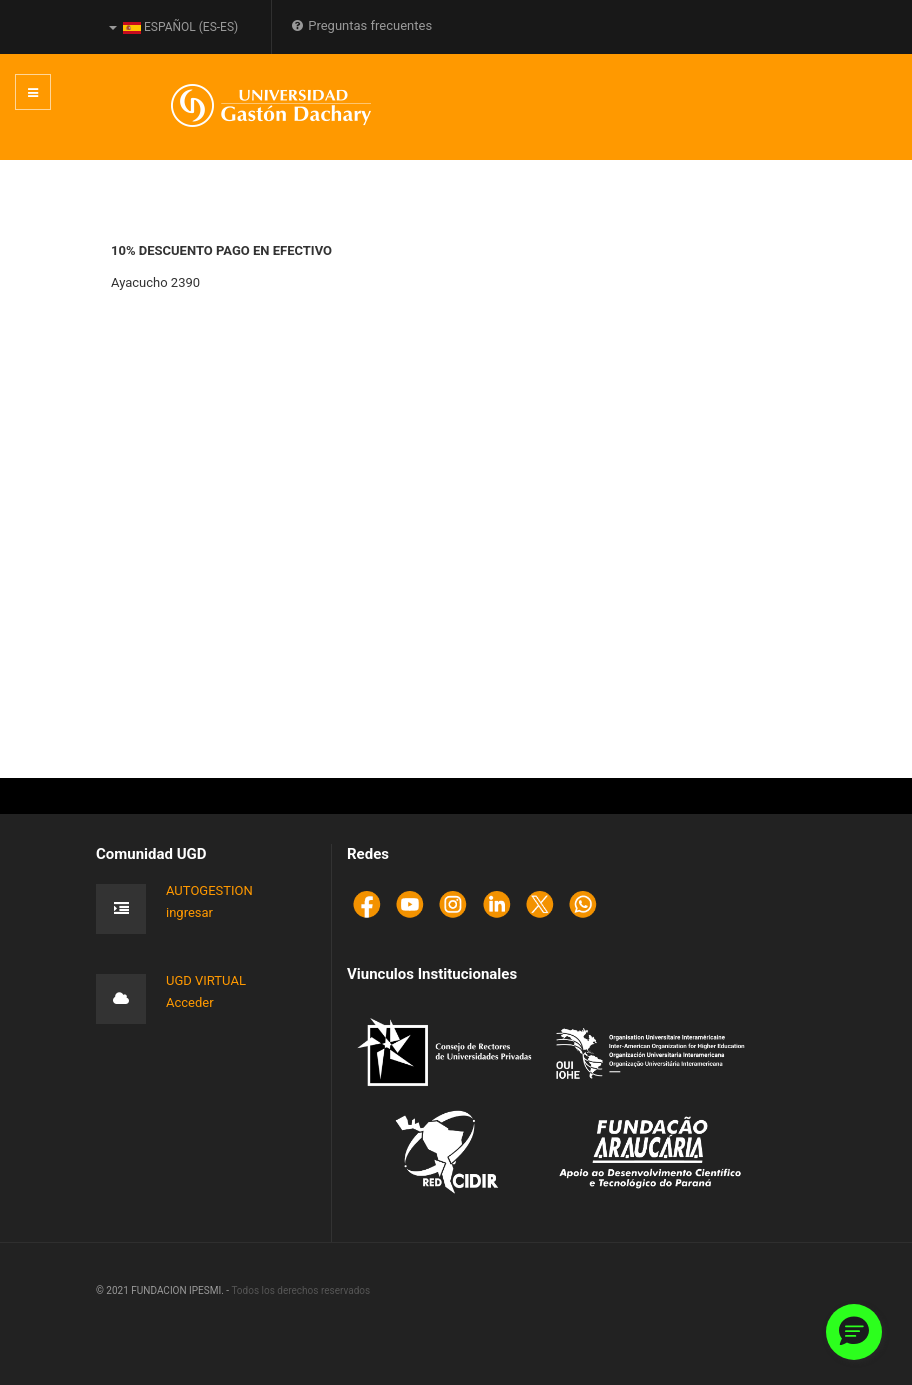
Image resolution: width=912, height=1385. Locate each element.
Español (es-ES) (173, 27)
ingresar (189, 912)
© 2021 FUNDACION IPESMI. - (163, 1290)
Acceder (190, 1002)
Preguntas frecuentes (362, 25)
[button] (854, 1332)
